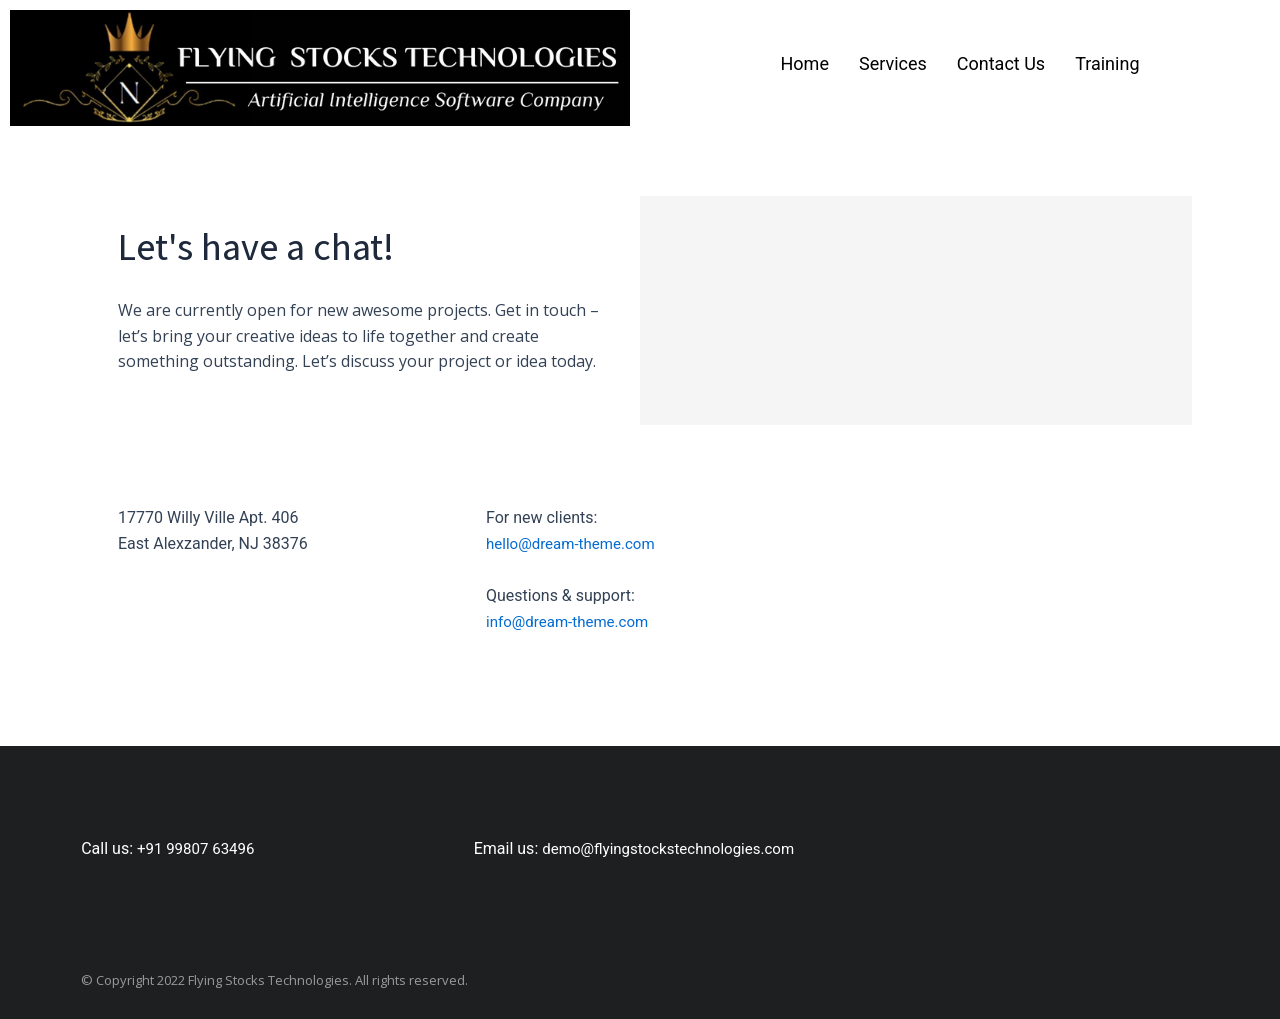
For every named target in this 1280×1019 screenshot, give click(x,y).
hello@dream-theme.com (575, 543)
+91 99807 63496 (199, 848)
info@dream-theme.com (572, 621)
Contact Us (1001, 63)
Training (1107, 63)
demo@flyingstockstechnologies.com (676, 848)
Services (893, 63)
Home (805, 63)
